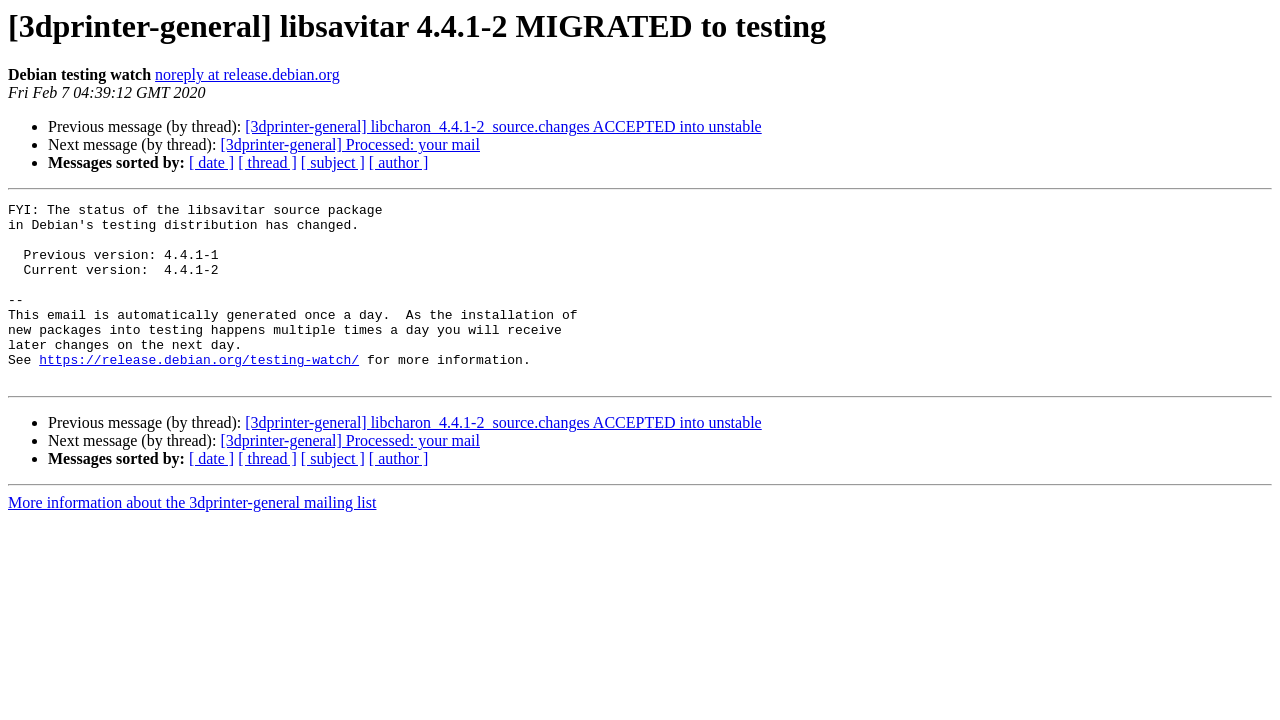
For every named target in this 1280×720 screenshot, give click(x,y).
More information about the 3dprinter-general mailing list (192, 538)
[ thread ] (267, 162)
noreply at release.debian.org (247, 74)
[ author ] (399, 162)
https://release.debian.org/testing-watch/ (199, 392)
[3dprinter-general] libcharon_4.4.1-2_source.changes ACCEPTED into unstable (503, 126)
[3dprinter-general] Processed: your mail (350, 144)
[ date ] (211, 162)
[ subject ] (333, 162)
